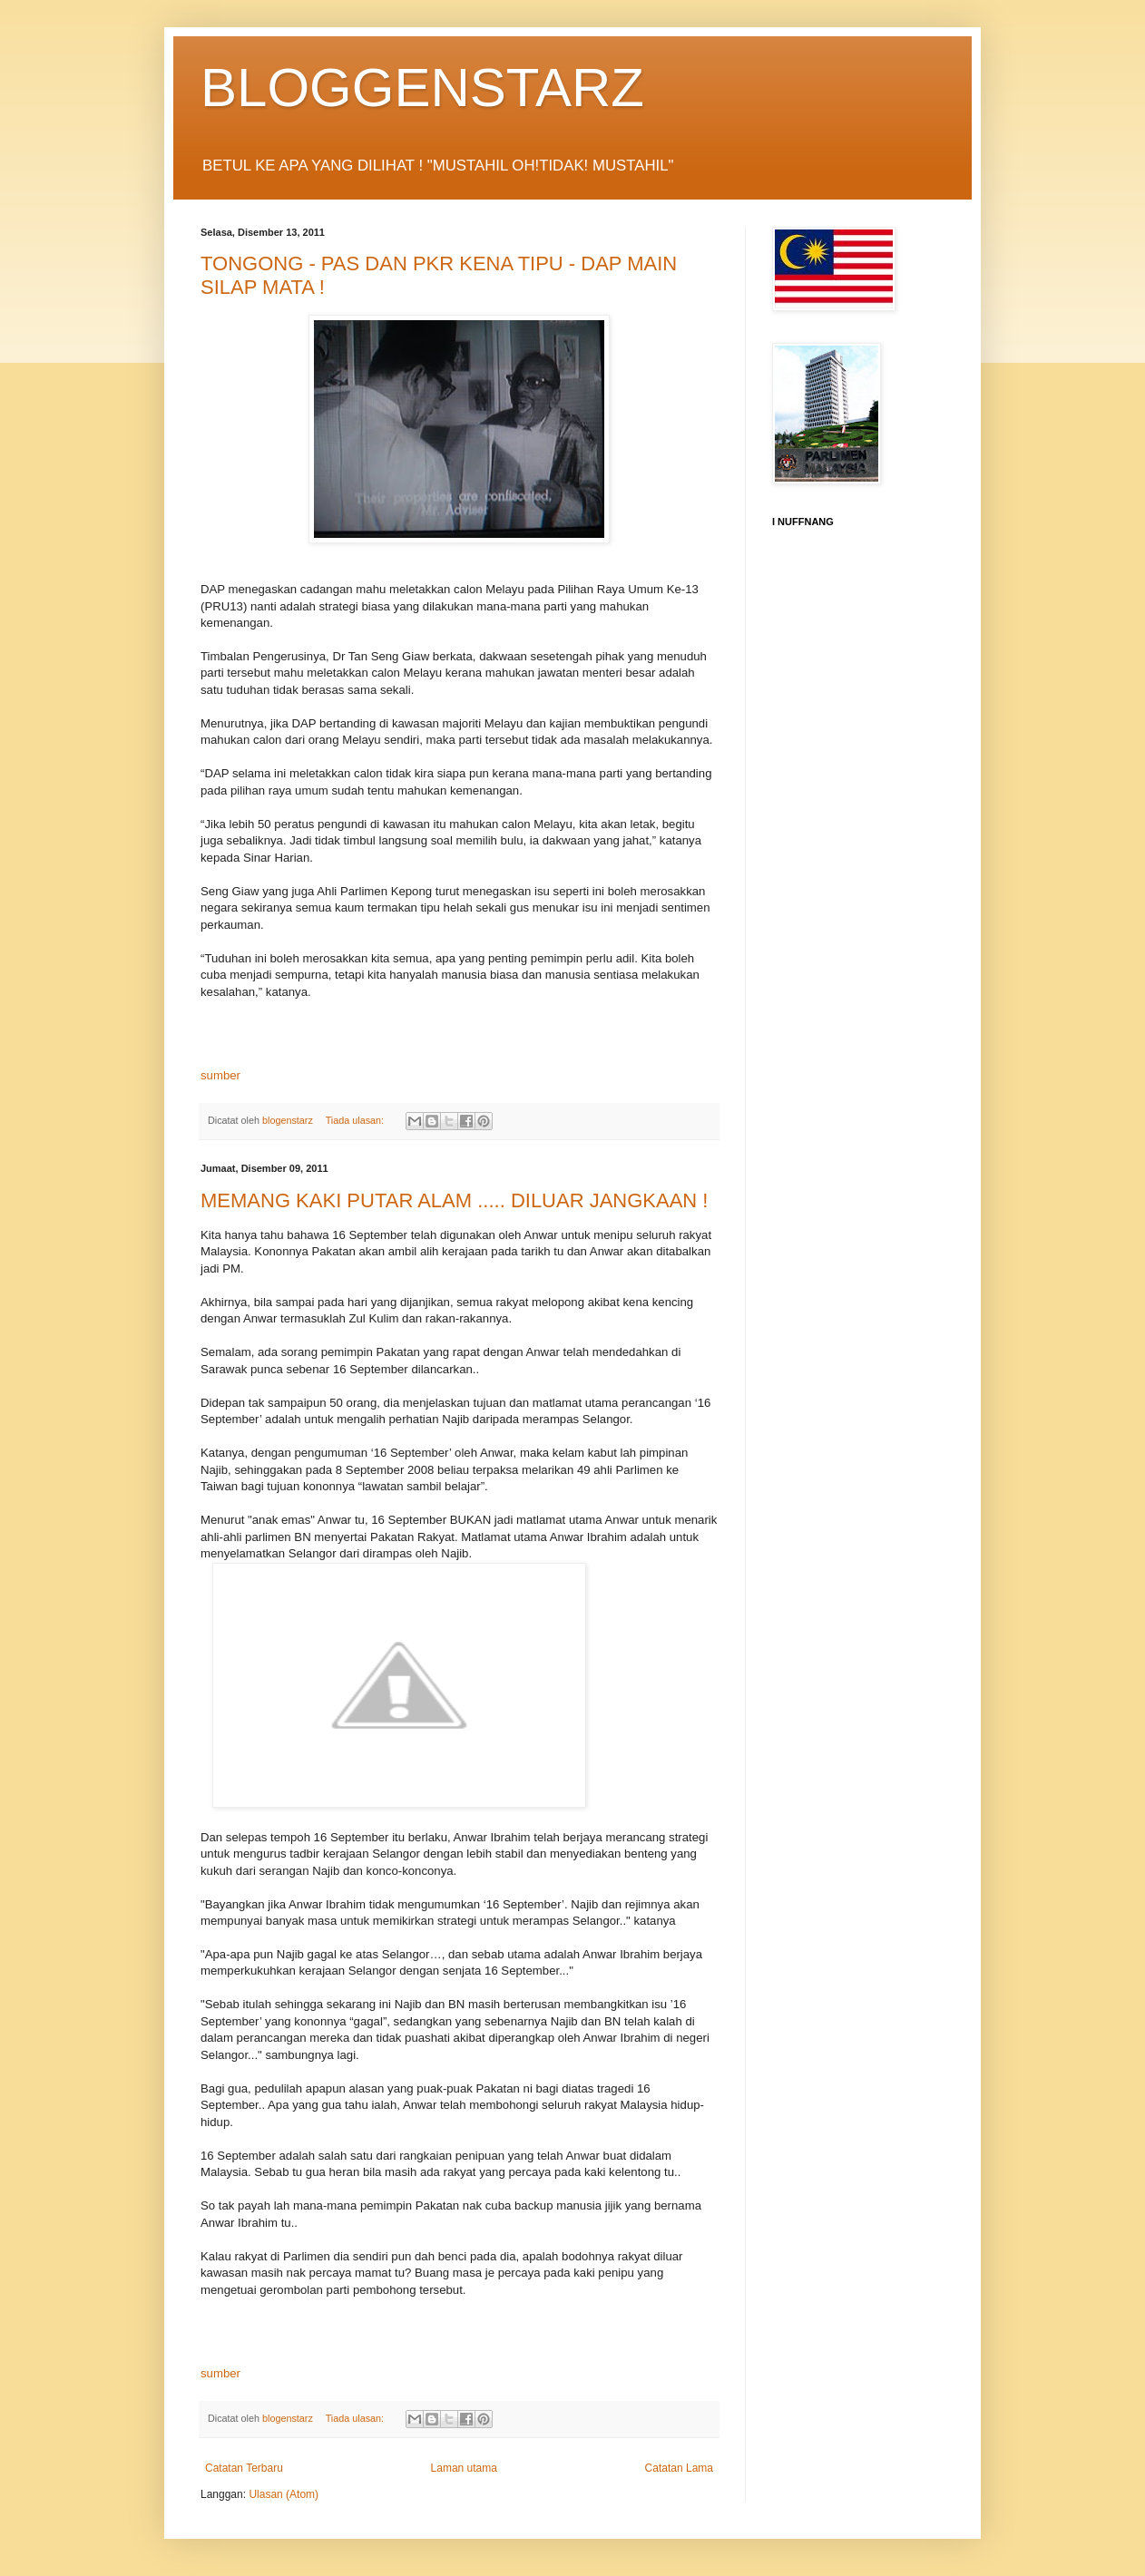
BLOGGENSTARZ (422, 87)
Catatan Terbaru (244, 2468)
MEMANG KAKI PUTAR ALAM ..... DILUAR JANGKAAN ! (455, 1200)
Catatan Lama (679, 2468)
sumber (220, 1075)
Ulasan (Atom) (283, 2494)
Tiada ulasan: (356, 1120)
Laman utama (464, 2468)
